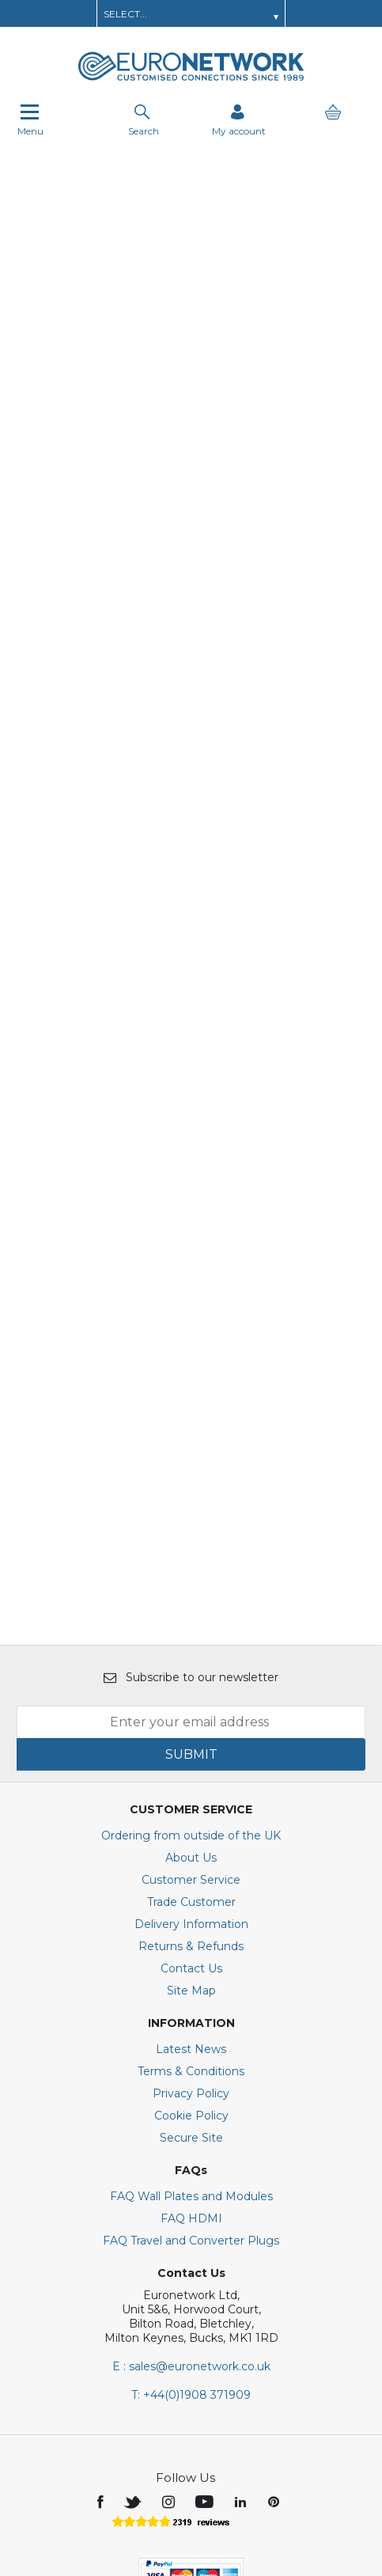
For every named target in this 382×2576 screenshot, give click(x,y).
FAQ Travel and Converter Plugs (191, 2063)
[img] (101, 2323)
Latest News (191, 1872)
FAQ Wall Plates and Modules (191, 2019)
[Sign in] (239, 120)
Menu (30, 120)
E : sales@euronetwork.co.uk (191, 2189)
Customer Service (191, 1702)
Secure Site (191, 1960)
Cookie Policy (191, 1938)
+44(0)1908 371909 (191, 2217)
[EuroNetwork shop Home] (191, 79)
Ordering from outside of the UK (191, 1658)
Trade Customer (191, 1725)
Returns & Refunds (191, 1769)
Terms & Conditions (191, 1894)
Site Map (191, 1813)
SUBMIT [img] (191, 1577)
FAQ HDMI (191, 2041)
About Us (191, 1680)
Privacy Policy (191, 1916)
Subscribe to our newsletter (191, 1500)
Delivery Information (191, 1747)
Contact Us (191, 1791)
